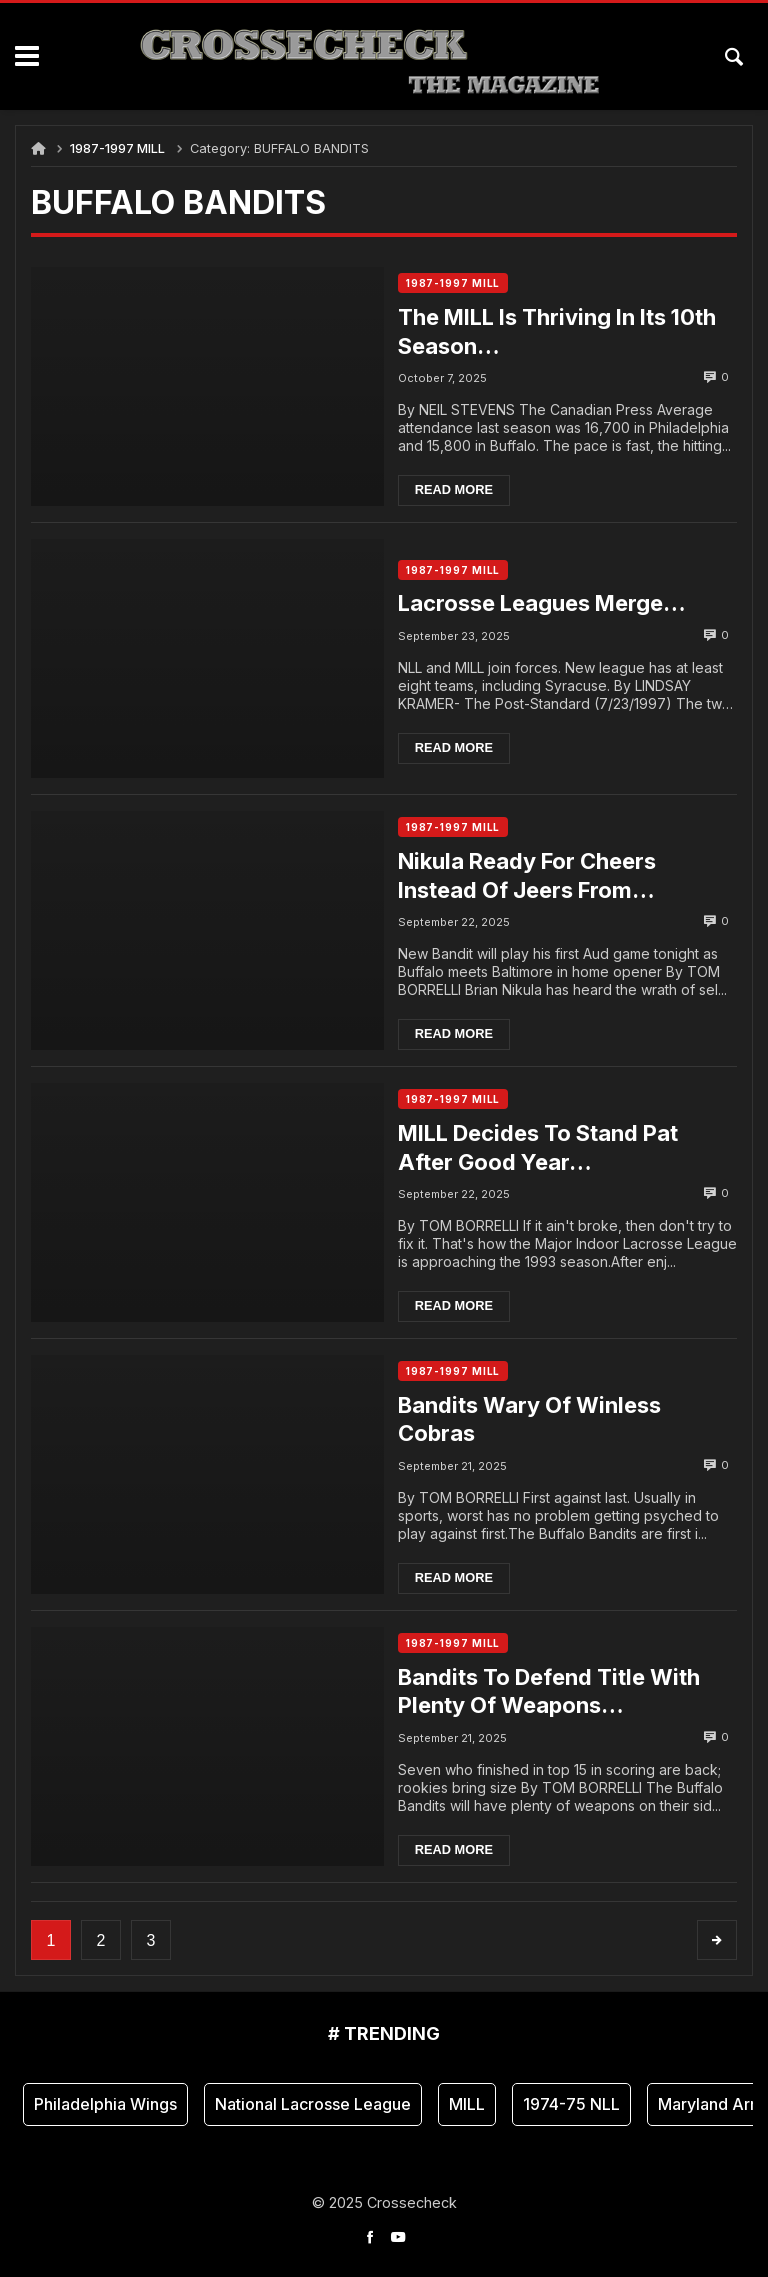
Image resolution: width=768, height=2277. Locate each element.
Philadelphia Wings (105, 2104)
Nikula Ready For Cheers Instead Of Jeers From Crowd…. (534, 876)
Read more (461, 490)
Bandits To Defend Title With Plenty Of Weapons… (556, 1691)
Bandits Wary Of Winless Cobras (536, 1419)
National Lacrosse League (313, 2104)
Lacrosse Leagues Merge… (549, 603)
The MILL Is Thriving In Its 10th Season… (564, 331)
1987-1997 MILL (117, 148)
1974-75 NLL (571, 2104)
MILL (467, 2104)
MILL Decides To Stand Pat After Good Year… (545, 1147)
